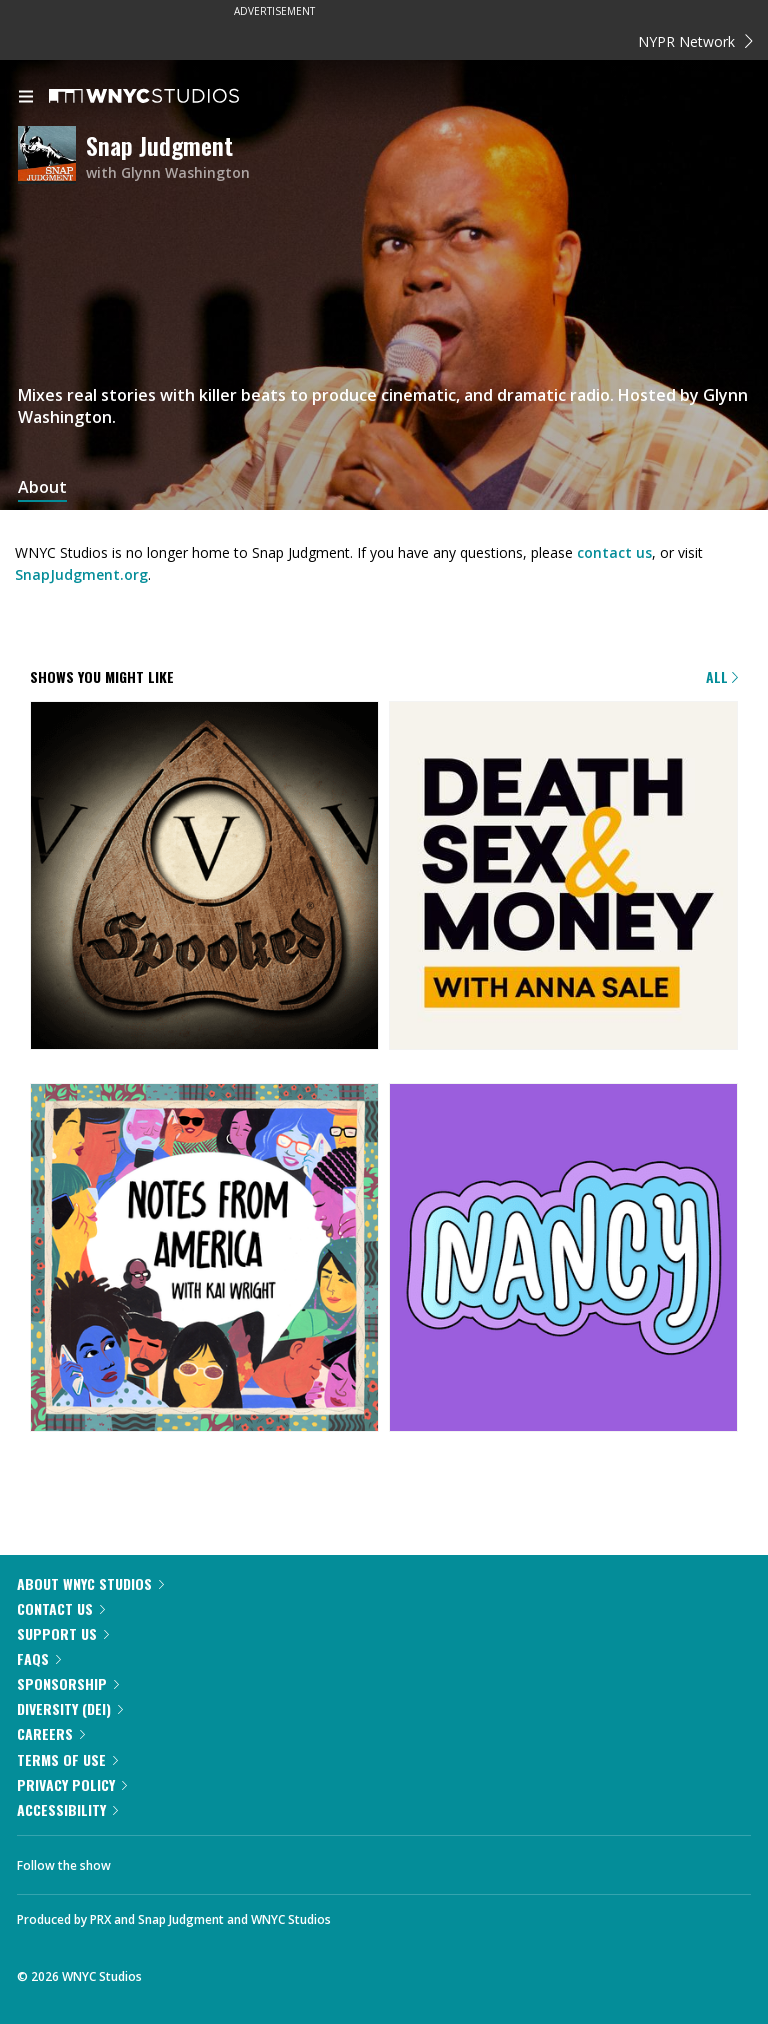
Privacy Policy (72, 1784)
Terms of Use (67, 1759)
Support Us (63, 1633)
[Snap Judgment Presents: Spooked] (204, 877)
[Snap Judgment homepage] (52, 156)
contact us (614, 552)
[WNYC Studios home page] (169, 97)
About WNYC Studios (90, 1583)
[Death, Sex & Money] (563, 877)
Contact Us (61, 1608)
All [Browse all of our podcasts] (722, 676)
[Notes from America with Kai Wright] (204, 1259)
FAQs (39, 1658)
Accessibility (67, 1809)
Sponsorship (68, 1683)
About (42, 487)
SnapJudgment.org (81, 574)
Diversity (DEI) (70, 1708)
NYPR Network (695, 41)
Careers (51, 1733)
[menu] (26, 98)
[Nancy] (563, 1259)
